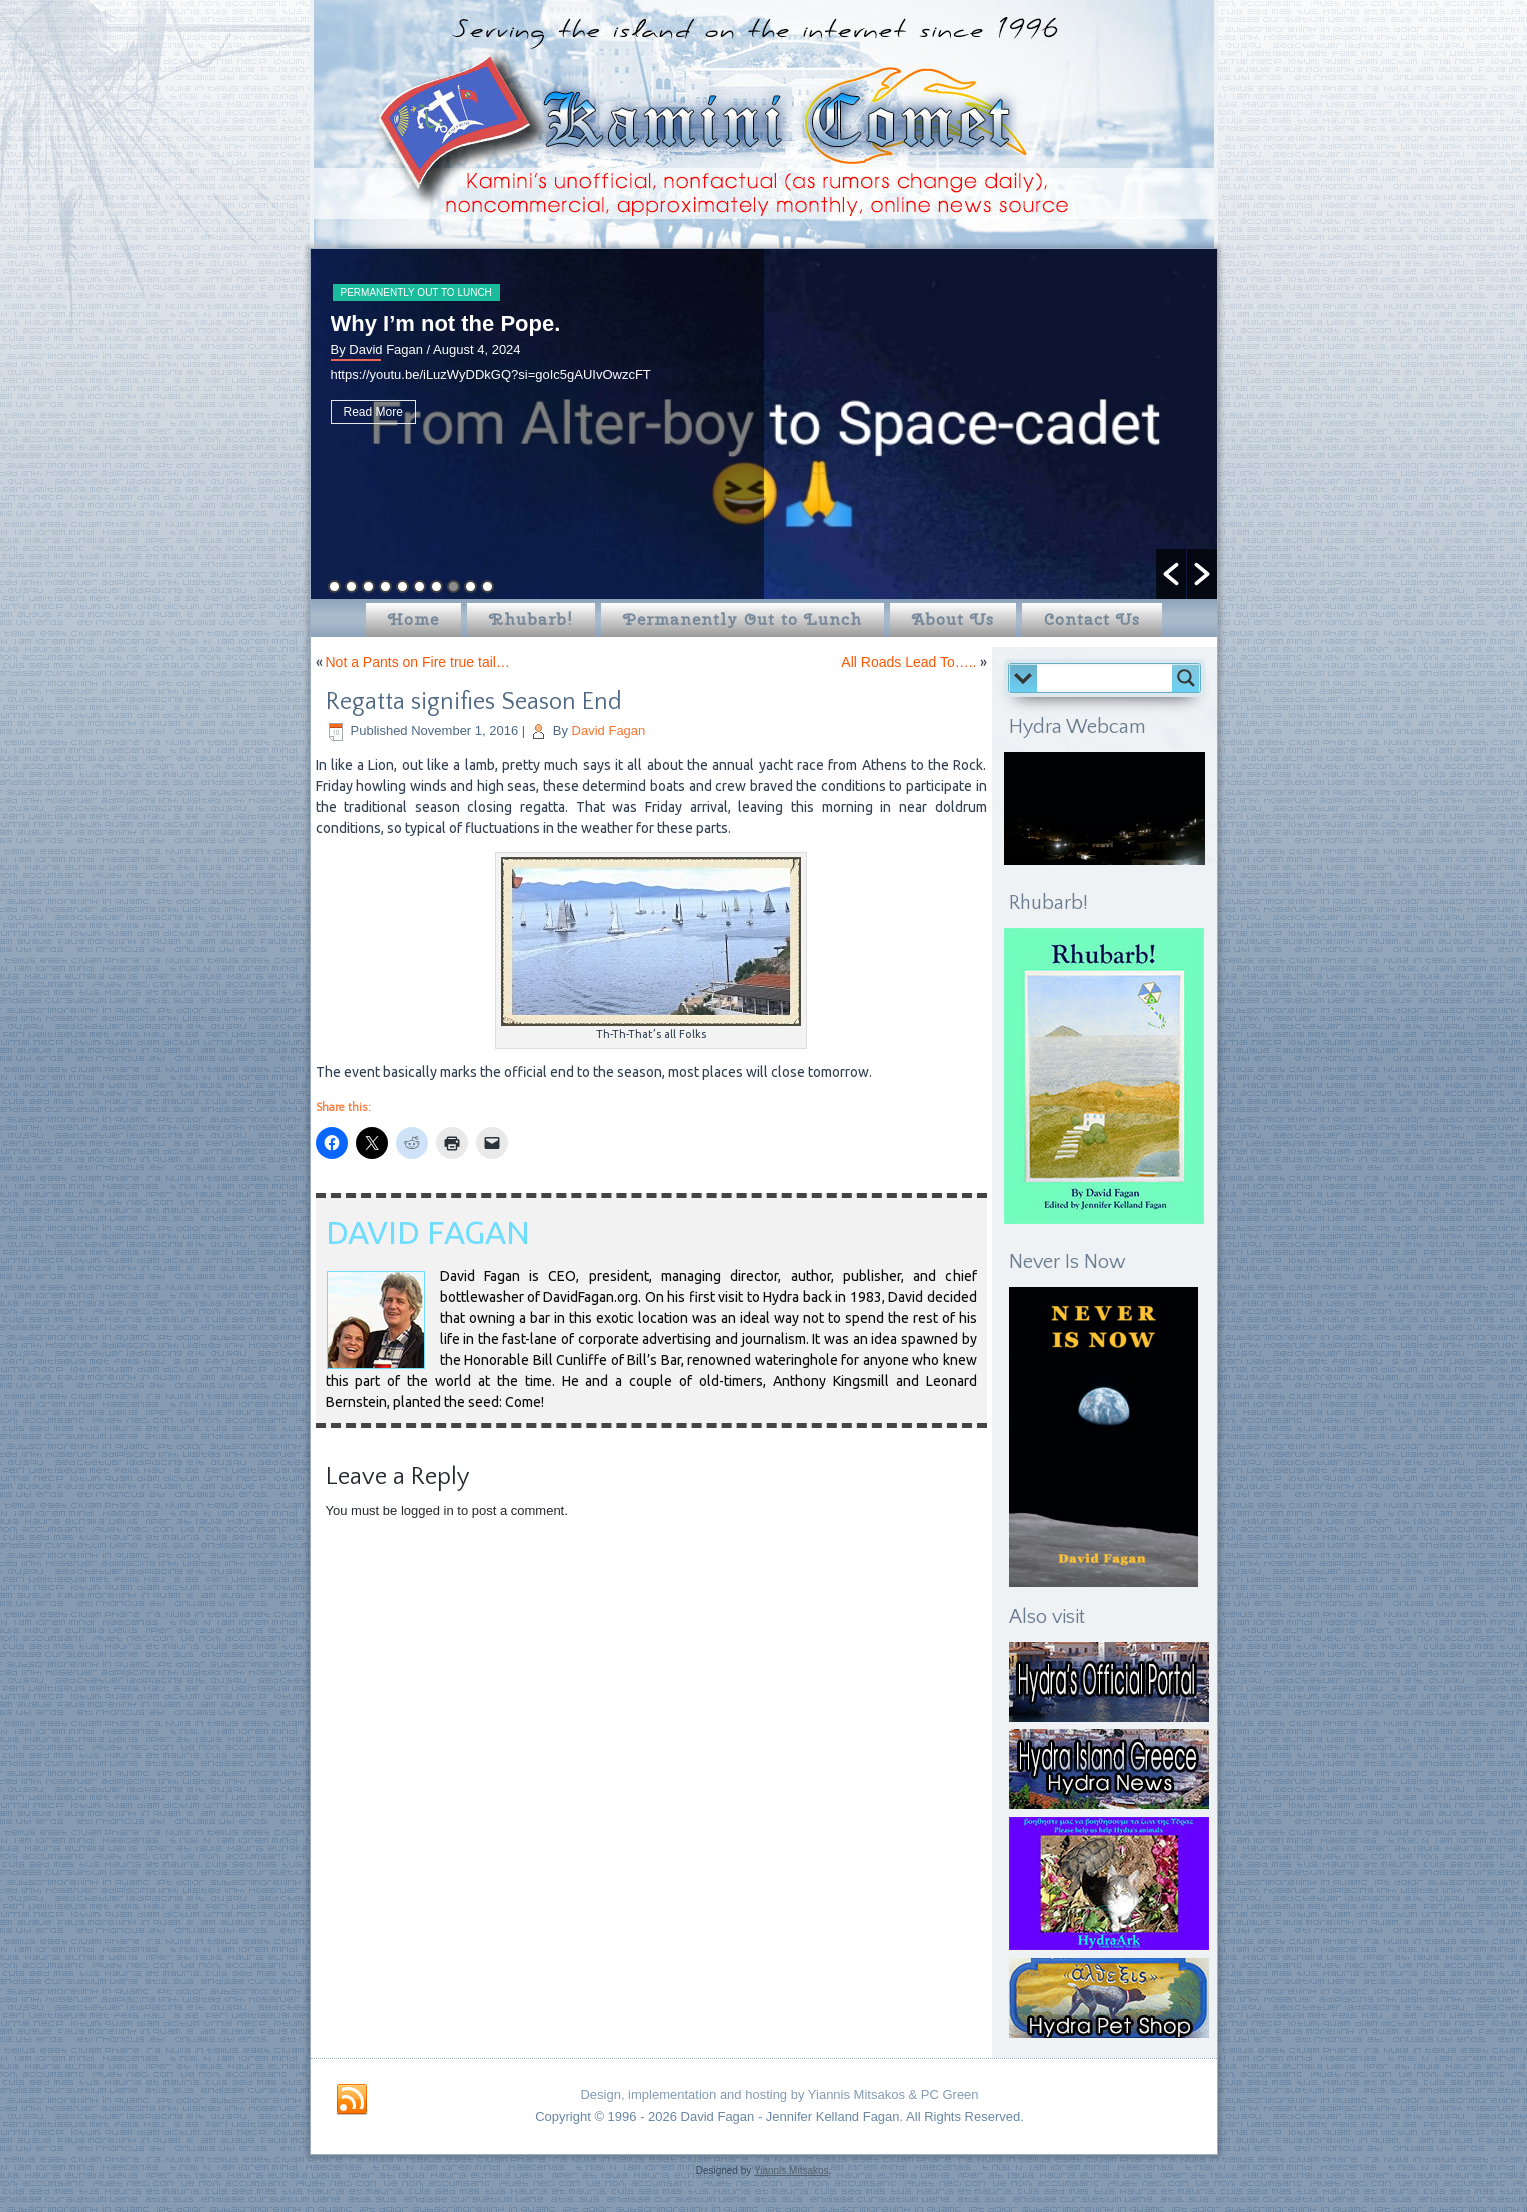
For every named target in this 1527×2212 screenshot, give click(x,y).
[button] (1171, 574)
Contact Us (1092, 619)
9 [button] (470, 586)
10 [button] (487, 586)
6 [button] (419, 586)
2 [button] (351, 586)
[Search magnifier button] (1186, 678)
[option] (764, 424)
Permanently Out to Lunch (416, 292)
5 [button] (402, 586)
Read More (373, 412)
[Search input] (1109, 678)
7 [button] (436, 586)
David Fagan (609, 730)
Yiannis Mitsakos (791, 2170)
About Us (953, 619)
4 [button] (385, 586)
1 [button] (334, 586)
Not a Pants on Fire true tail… (418, 662)
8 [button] (453, 586)
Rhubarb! (531, 619)
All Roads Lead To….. (908, 662)
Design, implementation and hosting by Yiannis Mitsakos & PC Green (779, 2094)
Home (413, 619)
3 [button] (368, 586)
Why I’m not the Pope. (446, 323)
